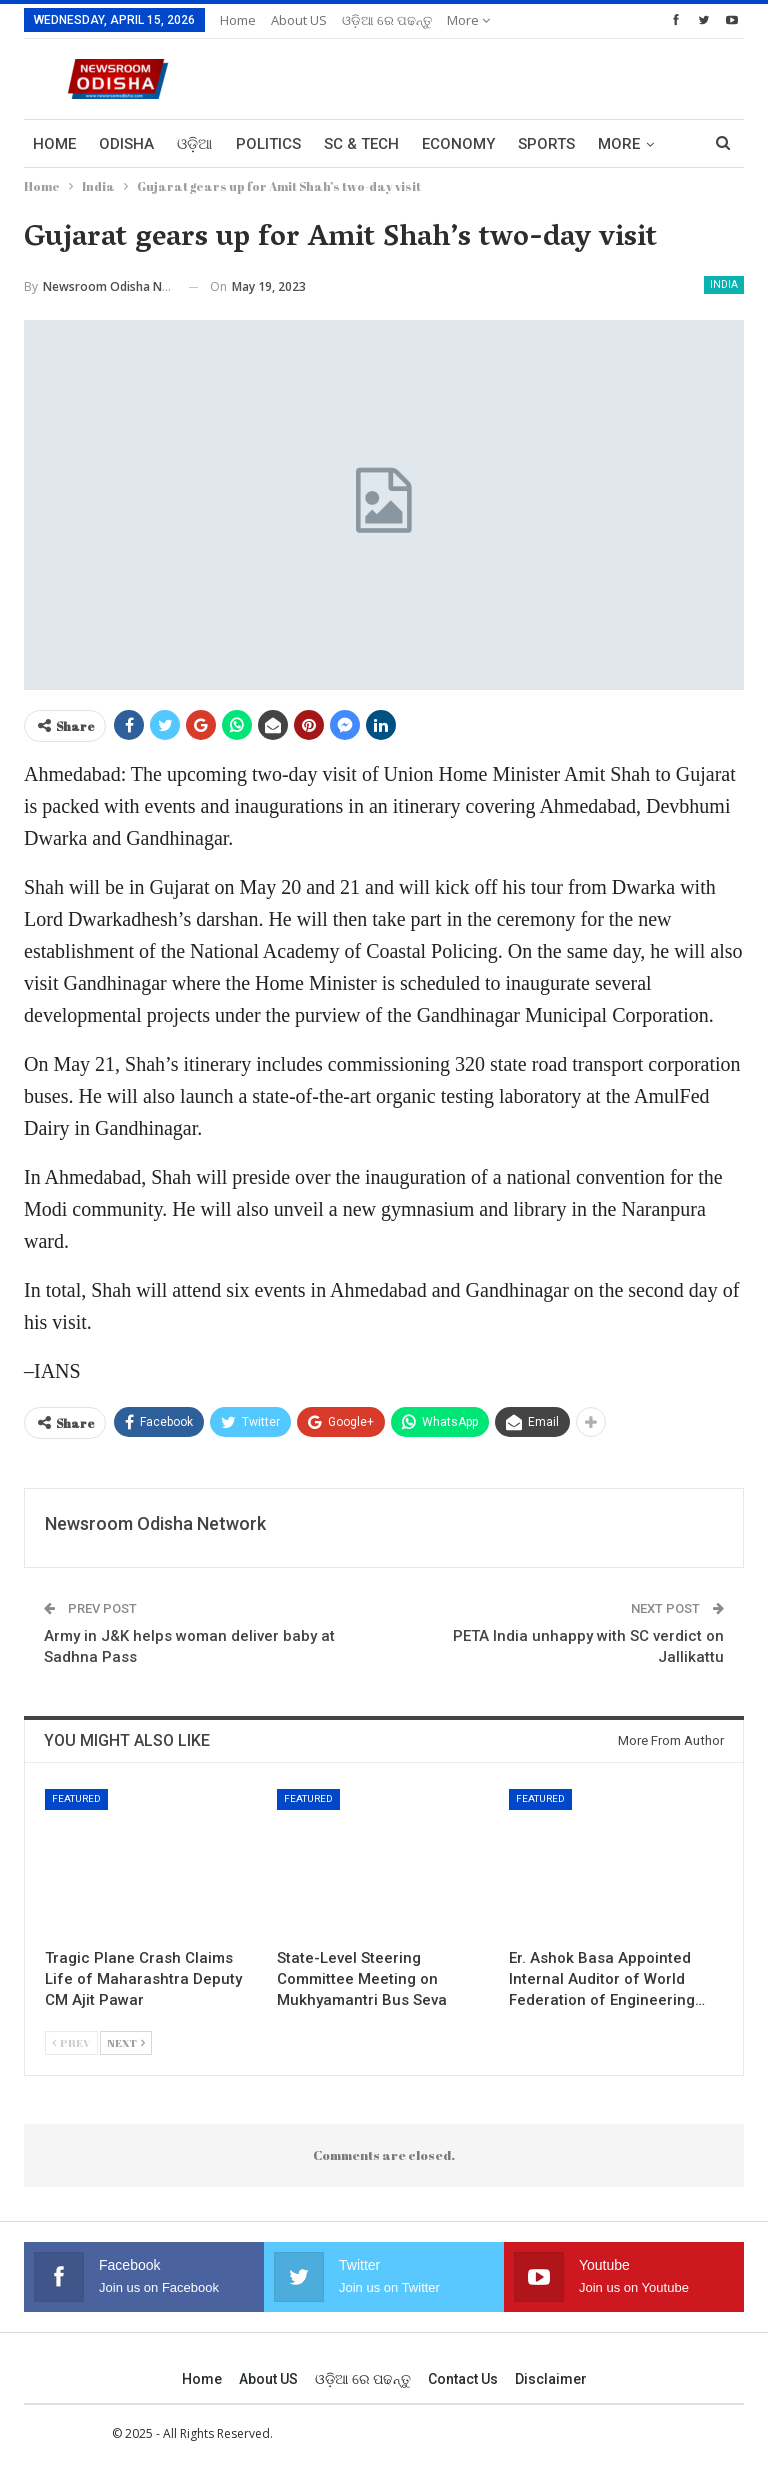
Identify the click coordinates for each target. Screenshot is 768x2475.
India (724, 284)
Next (126, 2042)
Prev (71, 2042)
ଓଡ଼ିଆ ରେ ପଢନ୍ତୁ (387, 20)
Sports (546, 144)
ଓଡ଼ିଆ (195, 144)
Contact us (463, 2379)
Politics (268, 144)
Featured (76, 1798)
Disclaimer (551, 2379)
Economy (458, 144)
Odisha (126, 144)
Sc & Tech (361, 144)
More (468, 20)
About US (299, 20)
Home (238, 20)
